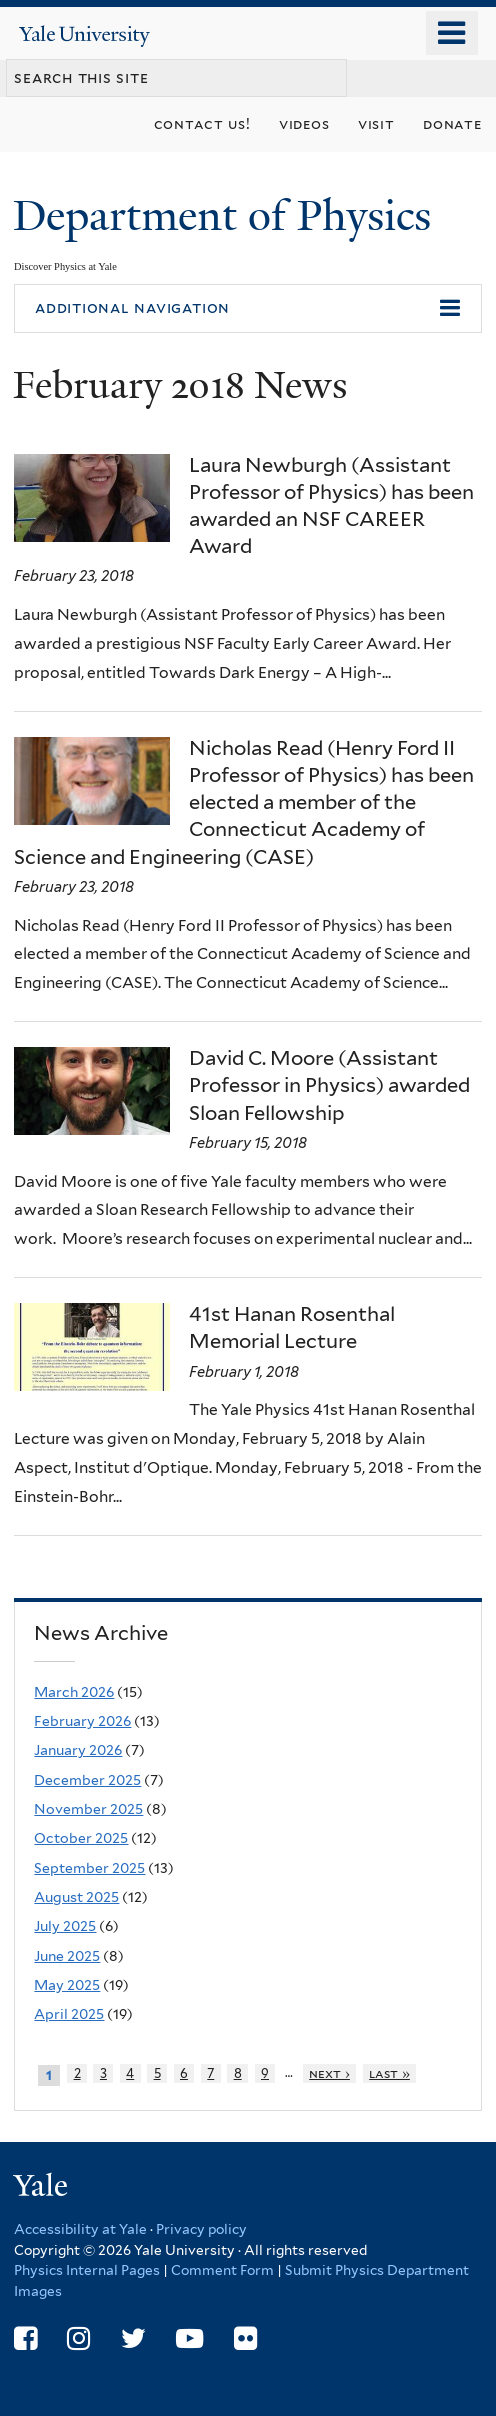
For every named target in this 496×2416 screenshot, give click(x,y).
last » (389, 2073)
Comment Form (222, 2270)
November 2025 (88, 1809)
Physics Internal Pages (87, 2270)
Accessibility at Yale (80, 2229)
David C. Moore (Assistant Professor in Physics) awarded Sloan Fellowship (329, 1085)
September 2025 (89, 1868)
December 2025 (87, 1780)
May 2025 (67, 1985)
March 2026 (74, 1692)
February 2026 (82, 1721)
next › (329, 2073)
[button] (248, 309)
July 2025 (65, 1926)
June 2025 (67, 1956)
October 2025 (81, 1838)
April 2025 (69, 2014)
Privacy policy (201, 2229)
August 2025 (76, 1897)
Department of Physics (227, 215)
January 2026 (78, 1750)
